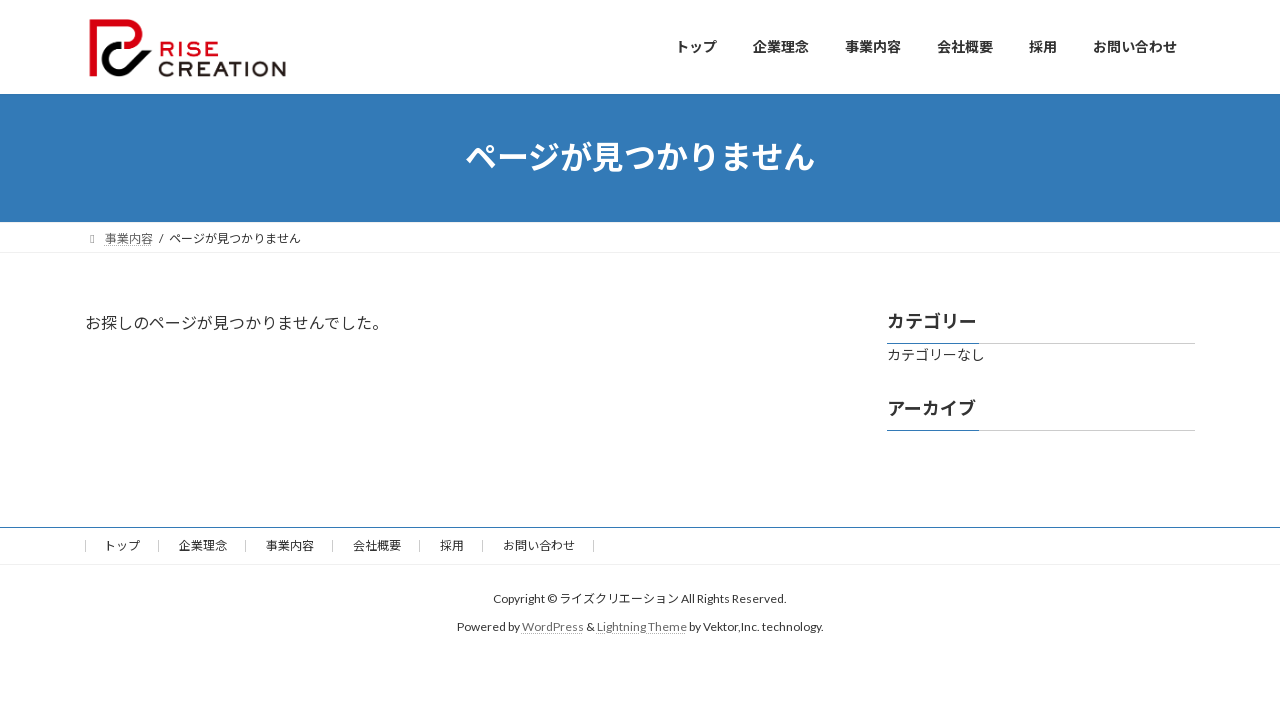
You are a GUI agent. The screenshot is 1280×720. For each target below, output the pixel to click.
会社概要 (377, 545)
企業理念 (203, 545)
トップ (122, 545)
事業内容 (290, 545)
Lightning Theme (642, 626)
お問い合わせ (539, 545)
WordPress (553, 626)
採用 (452, 545)
